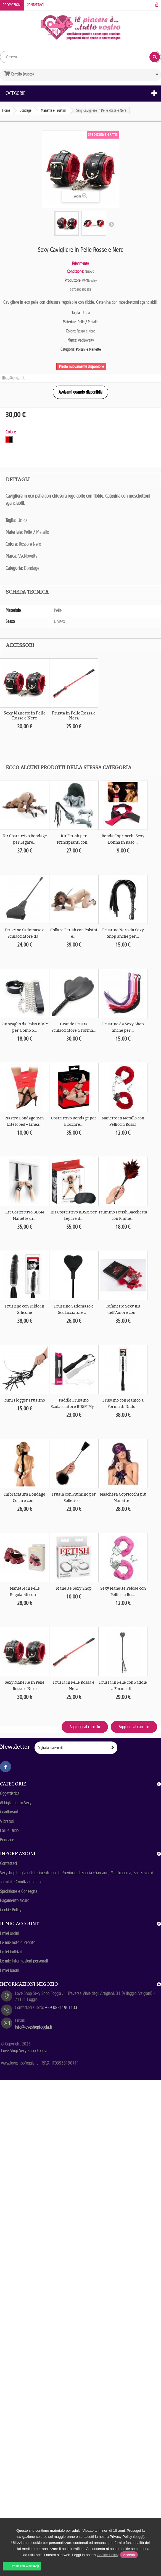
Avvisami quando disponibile (80, 392)
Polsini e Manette (88, 349)
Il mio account (19, 1923)
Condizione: (75, 271)
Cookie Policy (11, 1910)
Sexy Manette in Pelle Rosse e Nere (25, 716)
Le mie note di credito (17, 1942)
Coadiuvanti (9, 1812)
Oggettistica (9, 1793)
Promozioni (12, 4)
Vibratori (7, 1821)
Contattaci (35, 4)
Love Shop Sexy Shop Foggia (24, 2050)
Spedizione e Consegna (18, 1891)
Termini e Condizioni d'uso (21, 1882)
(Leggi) (138, 2537)
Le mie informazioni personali (24, 1961)
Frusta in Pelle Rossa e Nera (74, 716)
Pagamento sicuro (14, 1900)
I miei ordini (9, 1933)
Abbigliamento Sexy (15, 1803)
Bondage (7, 1840)
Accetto (129, 2555)
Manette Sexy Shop (74, 1588)
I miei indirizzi (11, 1952)
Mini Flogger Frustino (24, 1400)
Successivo (111, 224)
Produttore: (73, 280)
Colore (11, 432)
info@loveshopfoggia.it (33, 2027)
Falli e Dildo (9, 1830)
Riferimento (80, 263)
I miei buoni (9, 1970)
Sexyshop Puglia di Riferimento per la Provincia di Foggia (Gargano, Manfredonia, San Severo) (76, 1873)
